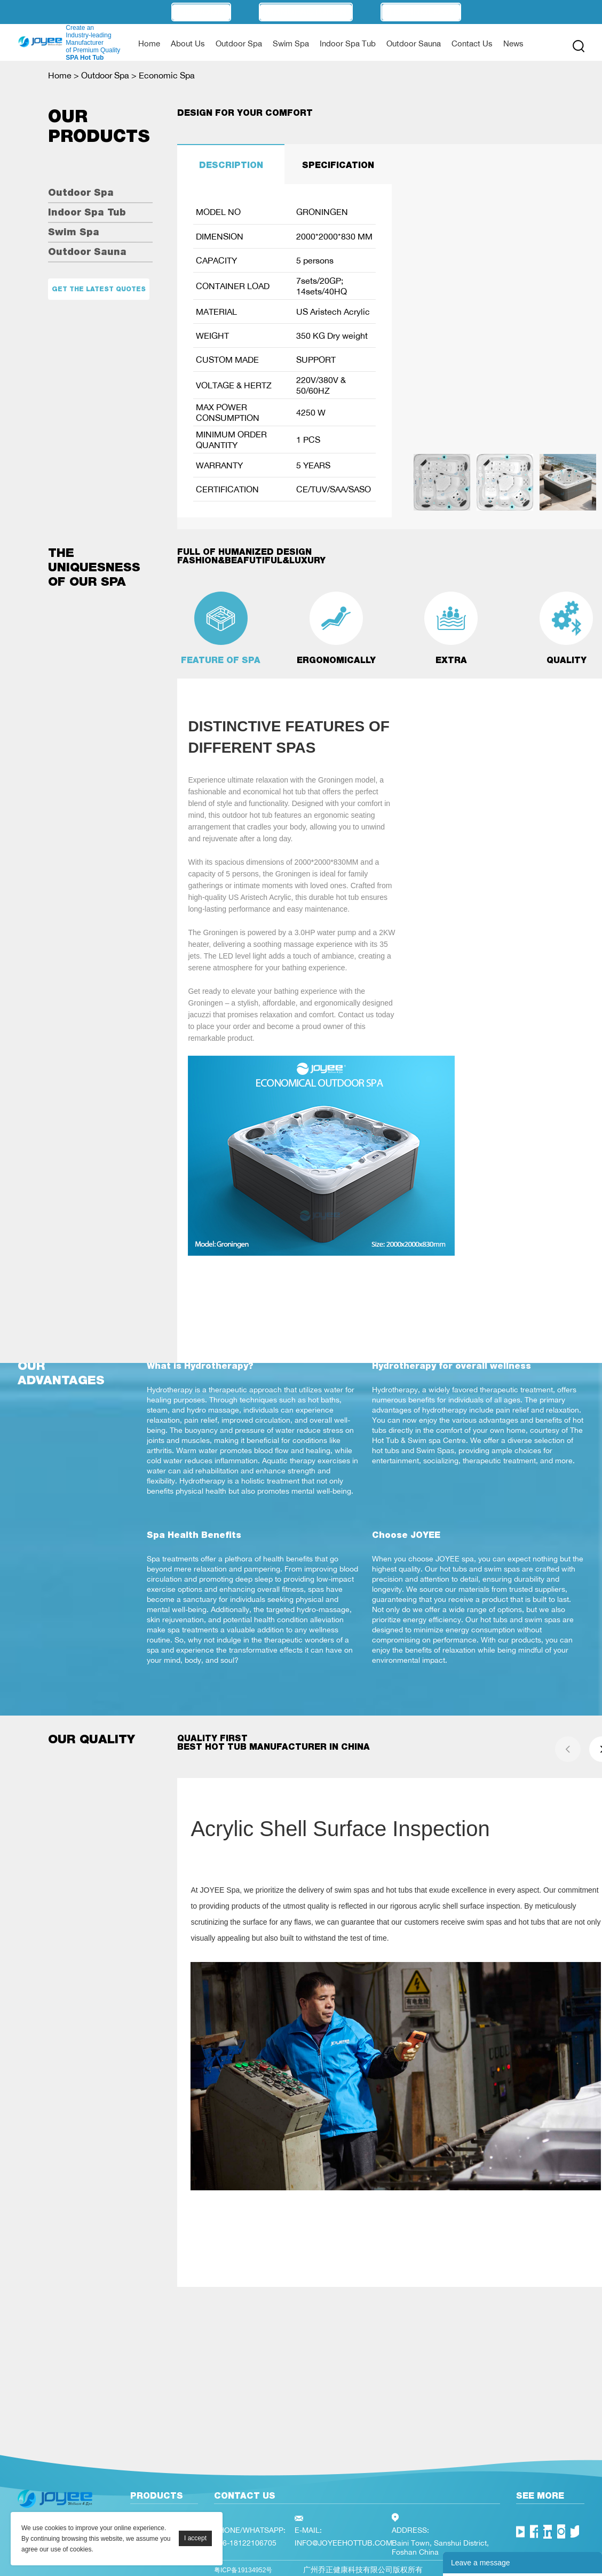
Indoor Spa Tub (348, 43)
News (513, 43)
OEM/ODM (201, 11)
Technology (421, 11)
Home (149, 43)
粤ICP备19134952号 (243, 2570)
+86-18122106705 (245, 2542)
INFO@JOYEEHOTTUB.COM (343, 2542)
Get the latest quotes (99, 289)
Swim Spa (291, 43)
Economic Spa (167, 75)
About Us (188, 43)
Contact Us (472, 43)
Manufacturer (305, 11)
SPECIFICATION (338, 165)
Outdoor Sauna (413, 43)
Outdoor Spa (239, 43)
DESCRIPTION (231, 165)
